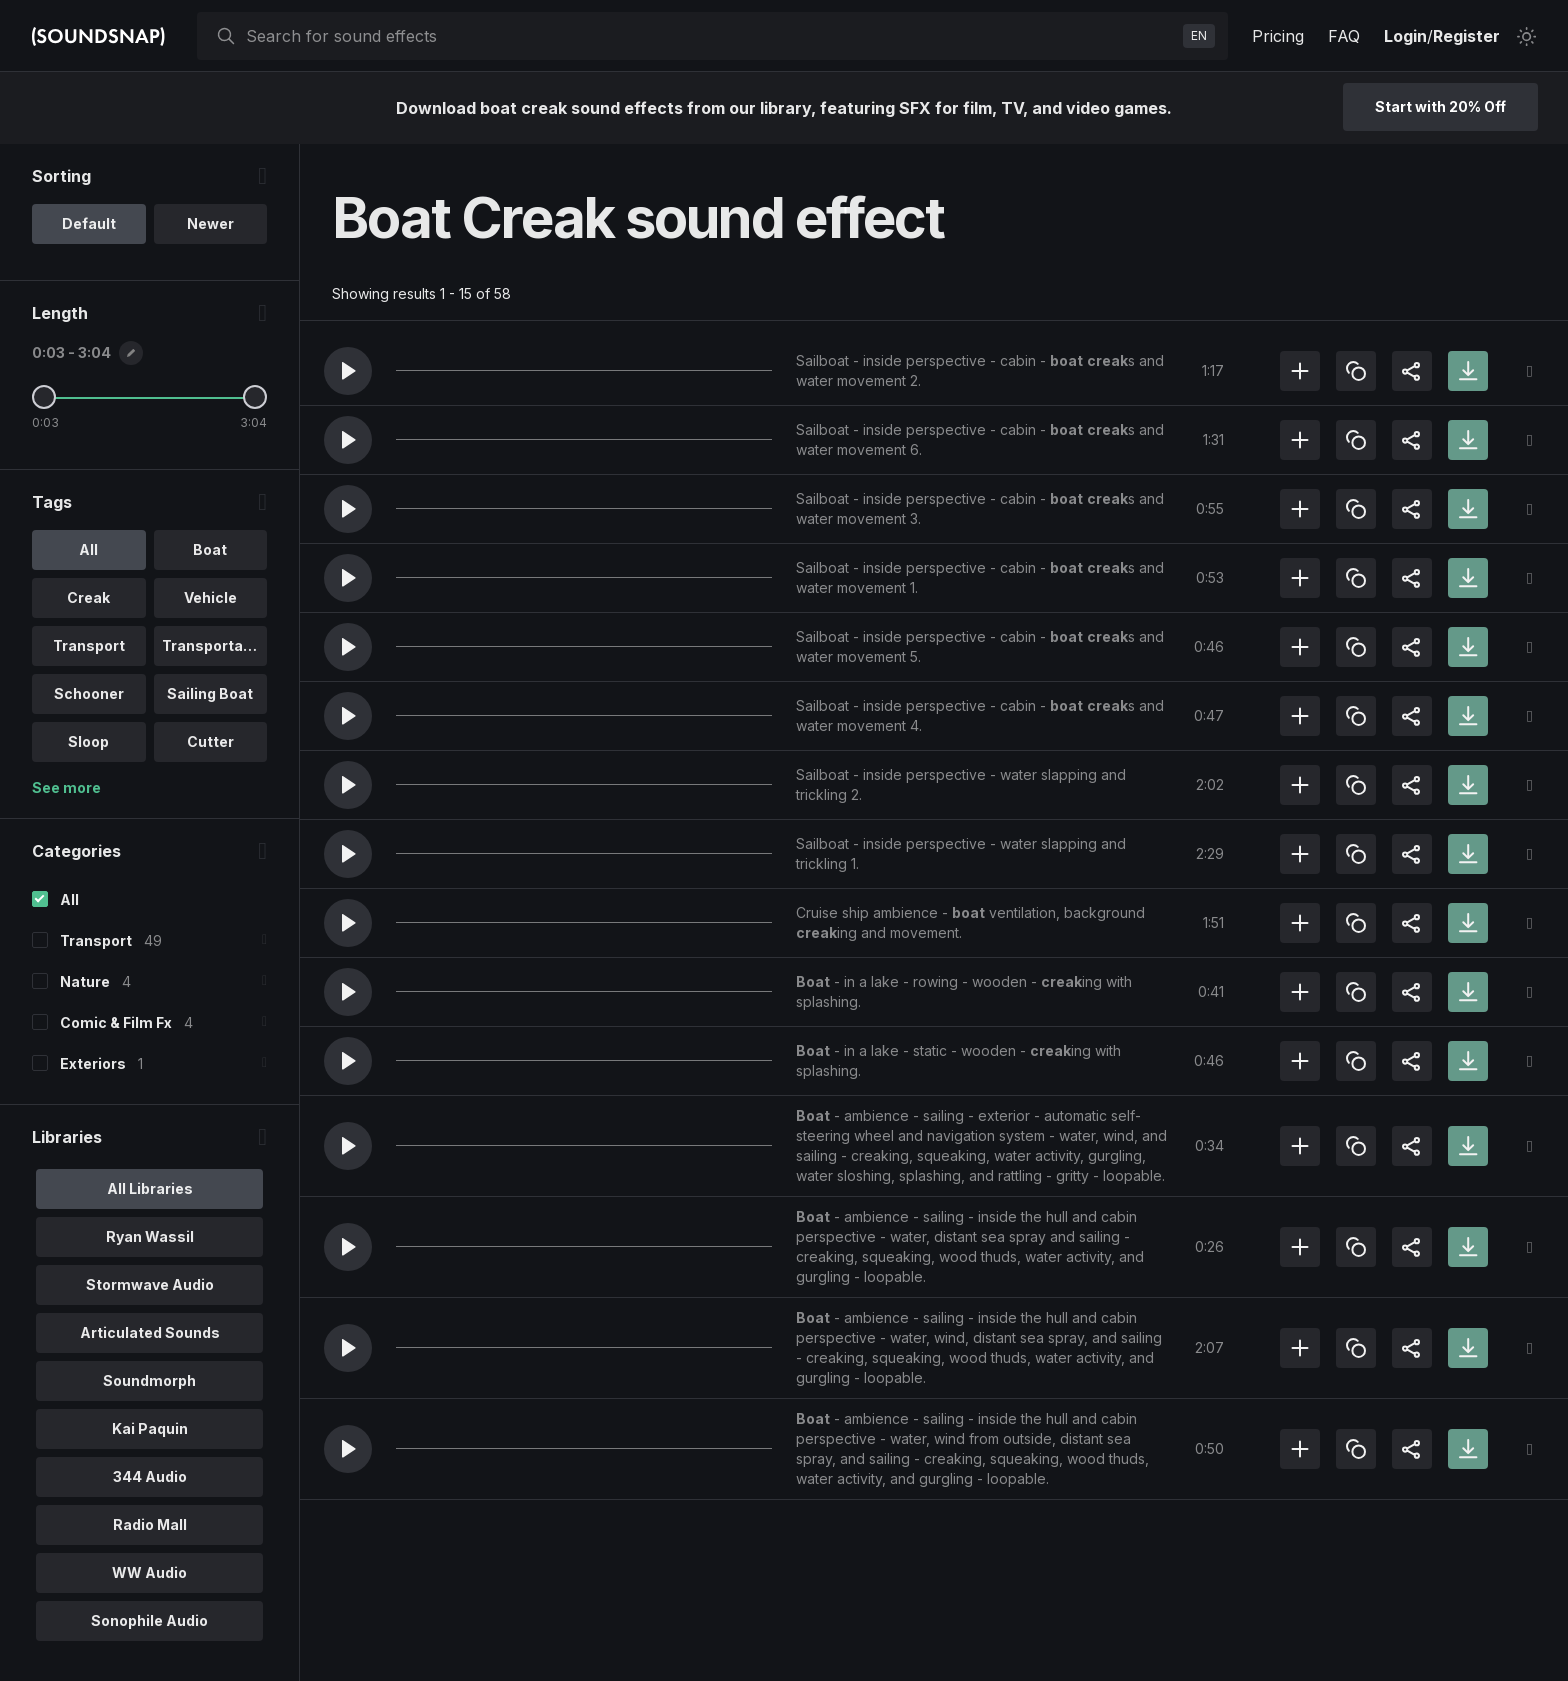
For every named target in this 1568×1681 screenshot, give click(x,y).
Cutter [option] (210, 741)
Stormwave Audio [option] (150, 1284)
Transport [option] (89, 645)
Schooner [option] (89, 693)
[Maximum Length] (255, 397)
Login (1405, 36)
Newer (210, 223)
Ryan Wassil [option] (150, 1236)
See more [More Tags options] (66, 787)
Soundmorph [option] (149, 1380)
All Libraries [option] (150, 1188)
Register (1466, 36)
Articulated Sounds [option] (150, 1332)
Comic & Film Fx (116, 1022)
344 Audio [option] (150, 1476)
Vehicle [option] (210, 597)
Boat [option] (210, 549)
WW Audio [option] (149, 1572)
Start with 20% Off (1440, 106)
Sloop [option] (88, 741)
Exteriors (93, 1063)
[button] (348, 371)
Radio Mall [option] (150, 1524)
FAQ (1344, 36)
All (69, 899)
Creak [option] (88, 597)
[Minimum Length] (44, 397)
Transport (96, 940)
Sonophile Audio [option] (149, 1620)
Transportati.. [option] (211, 645)
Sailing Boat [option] (210, 693)
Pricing (1278, 36)
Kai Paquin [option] (150, 1428)
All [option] (88, 549)
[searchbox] (710, 36)
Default (89, 223)
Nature (85, 981)
